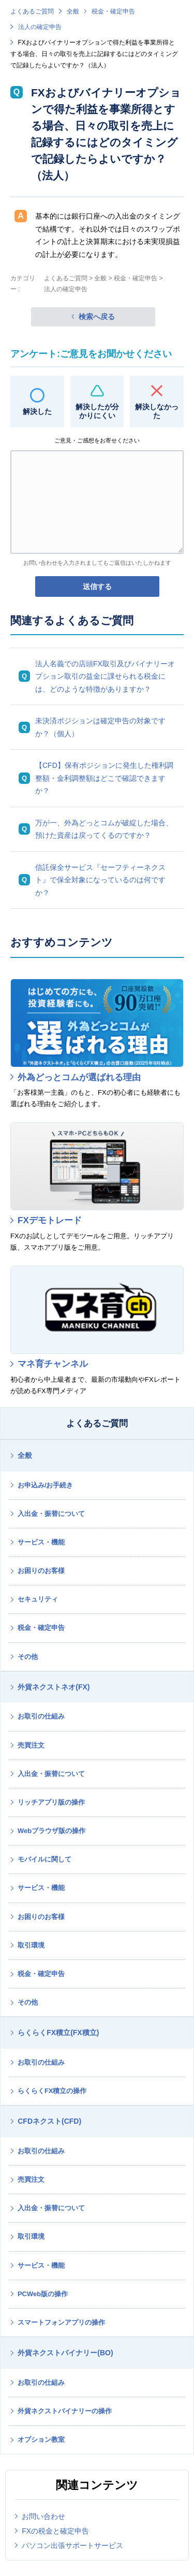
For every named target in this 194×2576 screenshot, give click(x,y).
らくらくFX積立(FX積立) (58, 2032)
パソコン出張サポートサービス (72, 2545)
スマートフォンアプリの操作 (61, 2322)
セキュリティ (38, 1599)
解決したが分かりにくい (97, 411)
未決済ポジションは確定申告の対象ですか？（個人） (100, 727)
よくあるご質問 (32, 11)
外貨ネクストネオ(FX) (53, 1687)
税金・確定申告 (113, 11)
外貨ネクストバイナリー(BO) (65, 2353)
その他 (28, 1657)
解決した (37, 411)
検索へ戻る (97, 316)
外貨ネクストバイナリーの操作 (65, 2411)
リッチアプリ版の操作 (51, 1802)
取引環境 (31, 1945)
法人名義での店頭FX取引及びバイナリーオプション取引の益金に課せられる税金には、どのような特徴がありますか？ (105, 676)
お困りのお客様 (41, 1571)
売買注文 (31, 1745)
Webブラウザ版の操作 (51, 1831)
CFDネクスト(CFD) (49, 2121)
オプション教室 (41, 2439)
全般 (73, 11)
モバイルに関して (44, 1859)
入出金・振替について (51, 1514)
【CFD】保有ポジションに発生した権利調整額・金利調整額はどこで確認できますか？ (104, 778)
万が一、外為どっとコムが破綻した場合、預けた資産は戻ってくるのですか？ (104, 829)
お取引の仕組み (41, 1716)
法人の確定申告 (40, 27)
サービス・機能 (41, 1542)
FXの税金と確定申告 (55, 2531)
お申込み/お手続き (45, 1485)
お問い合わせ (43, 2516)
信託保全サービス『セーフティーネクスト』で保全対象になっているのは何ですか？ (100, 880)
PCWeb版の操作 (43, 2294)
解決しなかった (156, 411)
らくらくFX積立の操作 (52, 2091)
